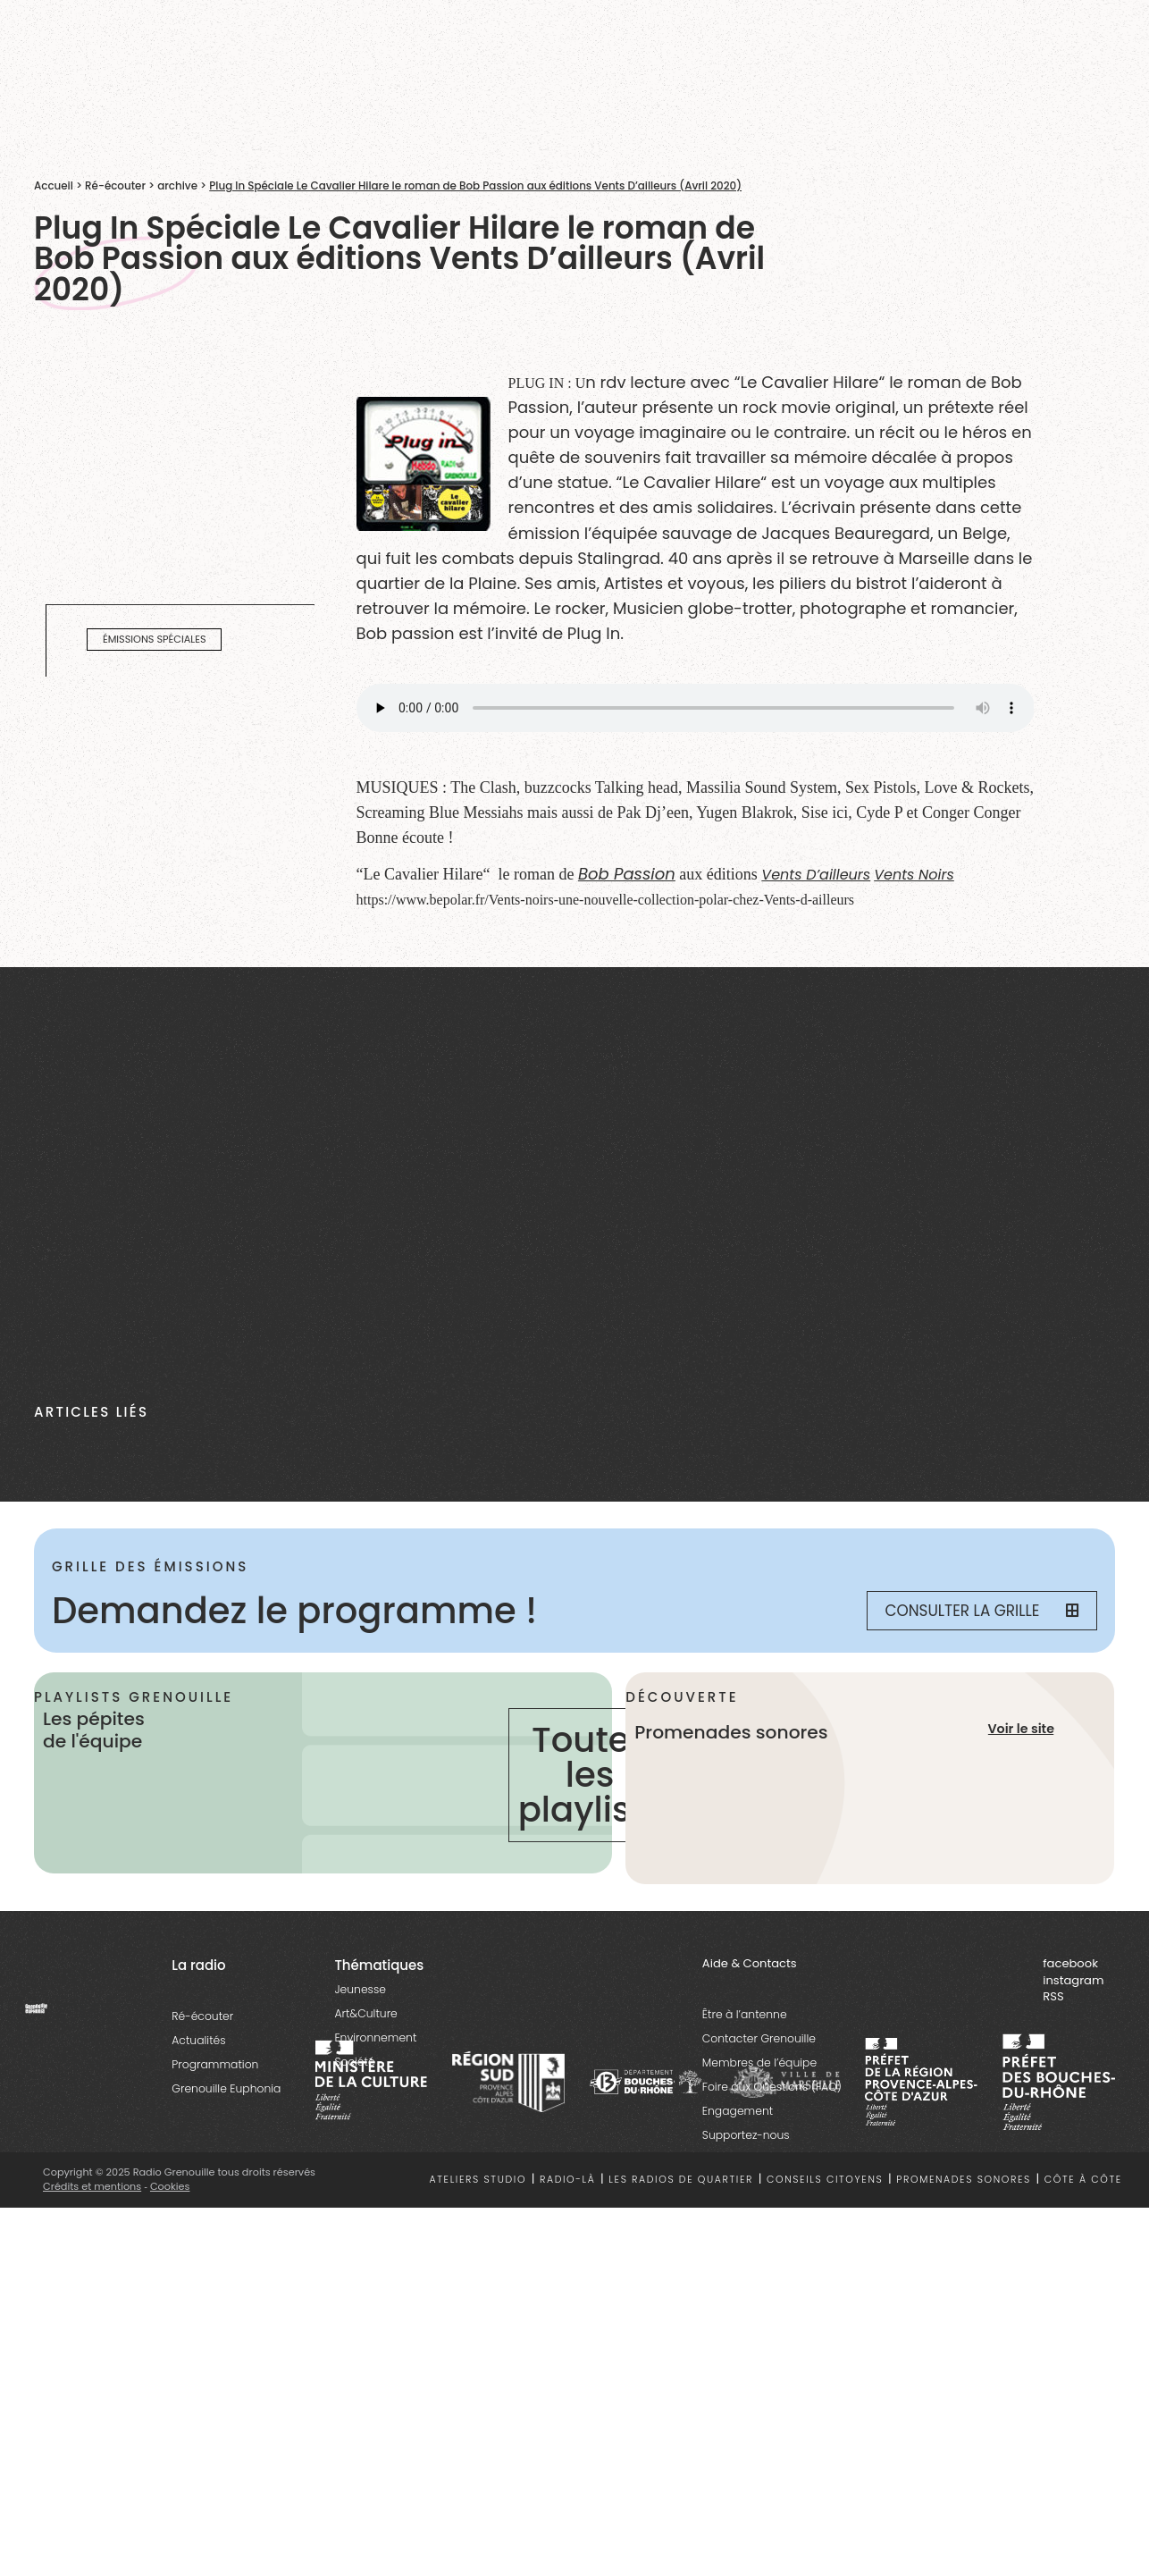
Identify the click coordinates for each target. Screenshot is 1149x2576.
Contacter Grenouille (759, 2038)
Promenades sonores (963, 2179)
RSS (1053, 1996)
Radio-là (568, 2179)
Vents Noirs (914, 874)
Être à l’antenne (744, 2014)
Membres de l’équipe (759, 2062)
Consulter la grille (982, 1610)
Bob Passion (626, 874)
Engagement (737, 2110)
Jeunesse (359, 1989)
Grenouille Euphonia (226, 2088)
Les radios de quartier (680, 2179)
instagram (1073, 1980)
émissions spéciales (154, 639)
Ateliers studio (478, 2179)
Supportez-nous (746, 2134)
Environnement (375, 2037)
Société (354, 2061)
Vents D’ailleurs (815, 874)
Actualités (198, 2040)
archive (177, 186)
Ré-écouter (115, 186)
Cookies (170, 2186)
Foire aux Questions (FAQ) (772, 2086)
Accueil (53, 186)
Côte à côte (1083, 2179)
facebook (1070, 1963)
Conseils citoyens (825, 2179)
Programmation (215, 2064)
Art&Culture (365, 2013)
